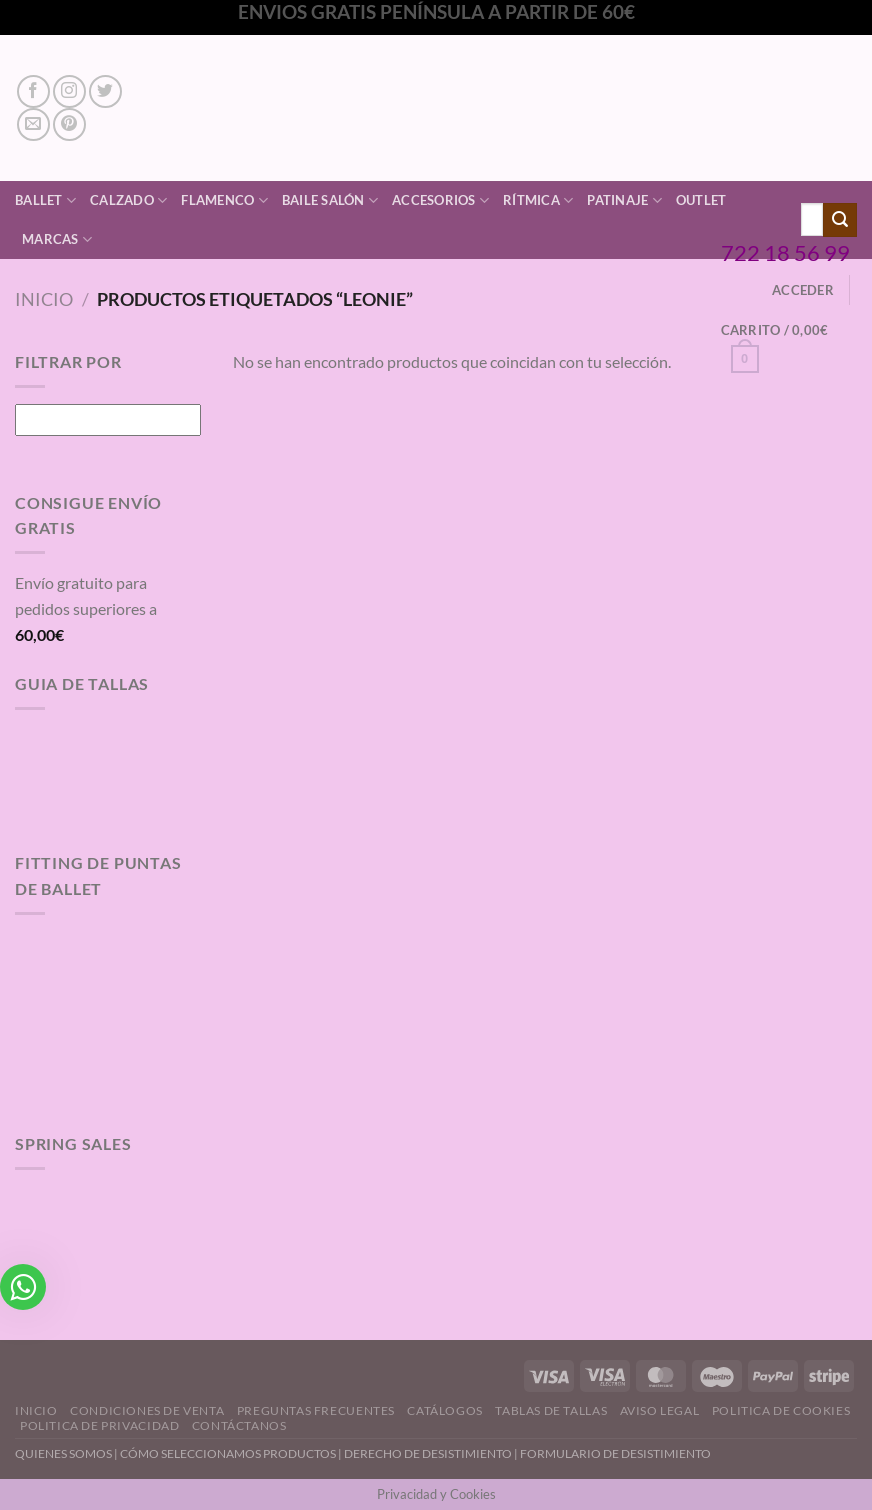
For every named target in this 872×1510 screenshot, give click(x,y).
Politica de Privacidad (99, 1425)
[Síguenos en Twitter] (105, 91)
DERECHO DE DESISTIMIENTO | (432, 1453)
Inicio (44, 299)
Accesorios (440, 200)
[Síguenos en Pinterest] (69, 124)
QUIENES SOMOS (63, 1453)
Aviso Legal (660, 1410)
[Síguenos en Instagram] (69, 91)
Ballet (45, 200)
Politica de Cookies (781, 1410)
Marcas (57, 239)
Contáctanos (239, 1425)
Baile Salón (330, 200)
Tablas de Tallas (551, 1410)
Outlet (701, 200)
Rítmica (538, 200)
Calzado (128, 200)
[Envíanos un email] (33, 124)
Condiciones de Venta (147, 1410)
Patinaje (624, 200)
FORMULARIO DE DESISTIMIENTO (615, 1453)
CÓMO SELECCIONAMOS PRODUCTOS (228, 1453)
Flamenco (224, 200)
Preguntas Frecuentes (316, 1410)
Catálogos (445, 1410)
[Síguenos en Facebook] (33, 91)
